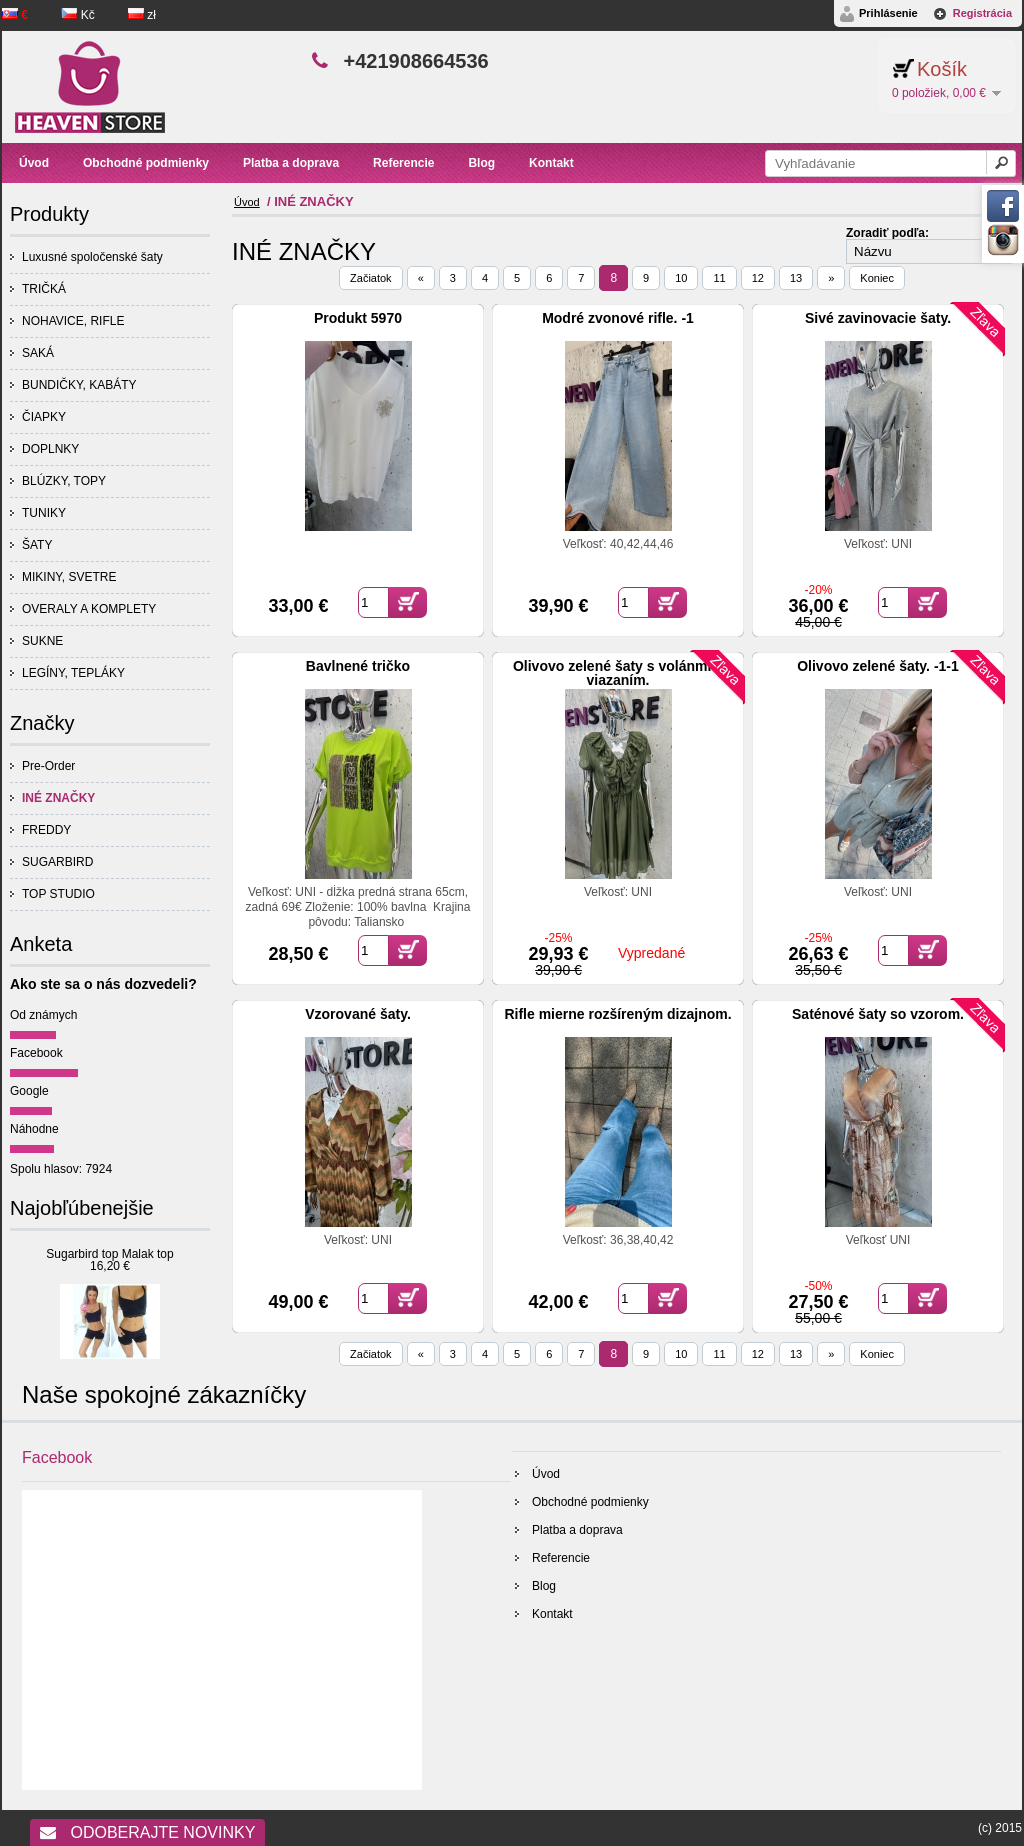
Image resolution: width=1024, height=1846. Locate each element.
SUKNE (42, 641)
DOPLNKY (50, 449)
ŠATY (37, 545)
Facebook (36, 1053)
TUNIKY (44, 513)
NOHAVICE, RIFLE (73, 321)
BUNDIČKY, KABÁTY (79, 385)
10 (681, 278)
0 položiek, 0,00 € (939, 93)
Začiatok (371, 278)
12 (758, 278)
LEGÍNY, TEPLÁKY (73, 673)
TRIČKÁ (44, 289)
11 (719, 278)
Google (29, 1091)
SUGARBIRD (57, 862)
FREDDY (46, 830)
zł (142, 15)
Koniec (877, 278)
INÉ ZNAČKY (58, 798)
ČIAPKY (44, 417)
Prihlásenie (888, 13)
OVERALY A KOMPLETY (89, 609)
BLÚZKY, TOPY (64, 481)
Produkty (49, 214)
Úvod (247, 202)
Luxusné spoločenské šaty (92, 257)
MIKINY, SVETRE (69, 577)
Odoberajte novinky (147, 1832)
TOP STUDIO (58, 894)
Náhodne (34, 1129)
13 (796, 278)
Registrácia (982, 13)
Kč (79, 15)
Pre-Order (48, 766)
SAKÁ (38, 353)
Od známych (43, 1015)
